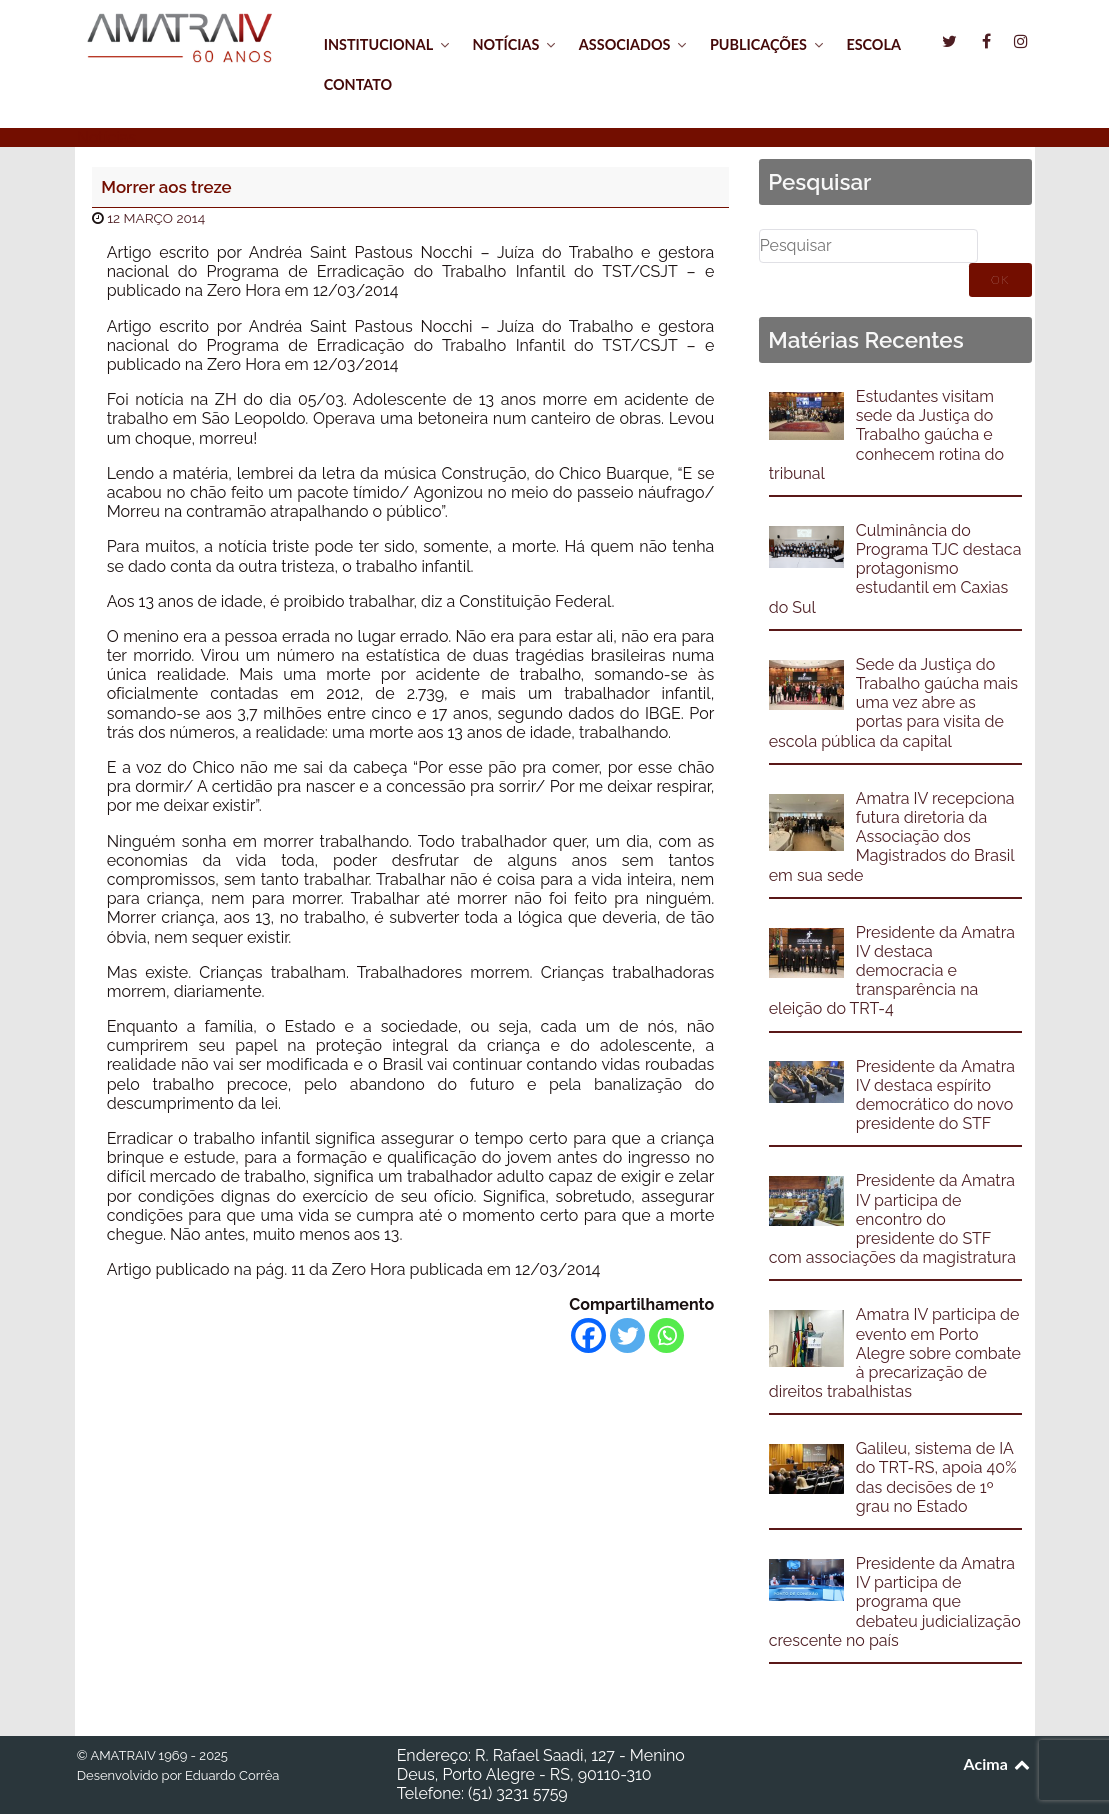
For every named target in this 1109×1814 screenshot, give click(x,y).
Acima (998, 1763)
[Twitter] (627, 1335)
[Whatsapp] (666, 1335)
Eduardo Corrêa (232, 1775)
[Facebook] (588, 1335)
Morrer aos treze (166, 187)
